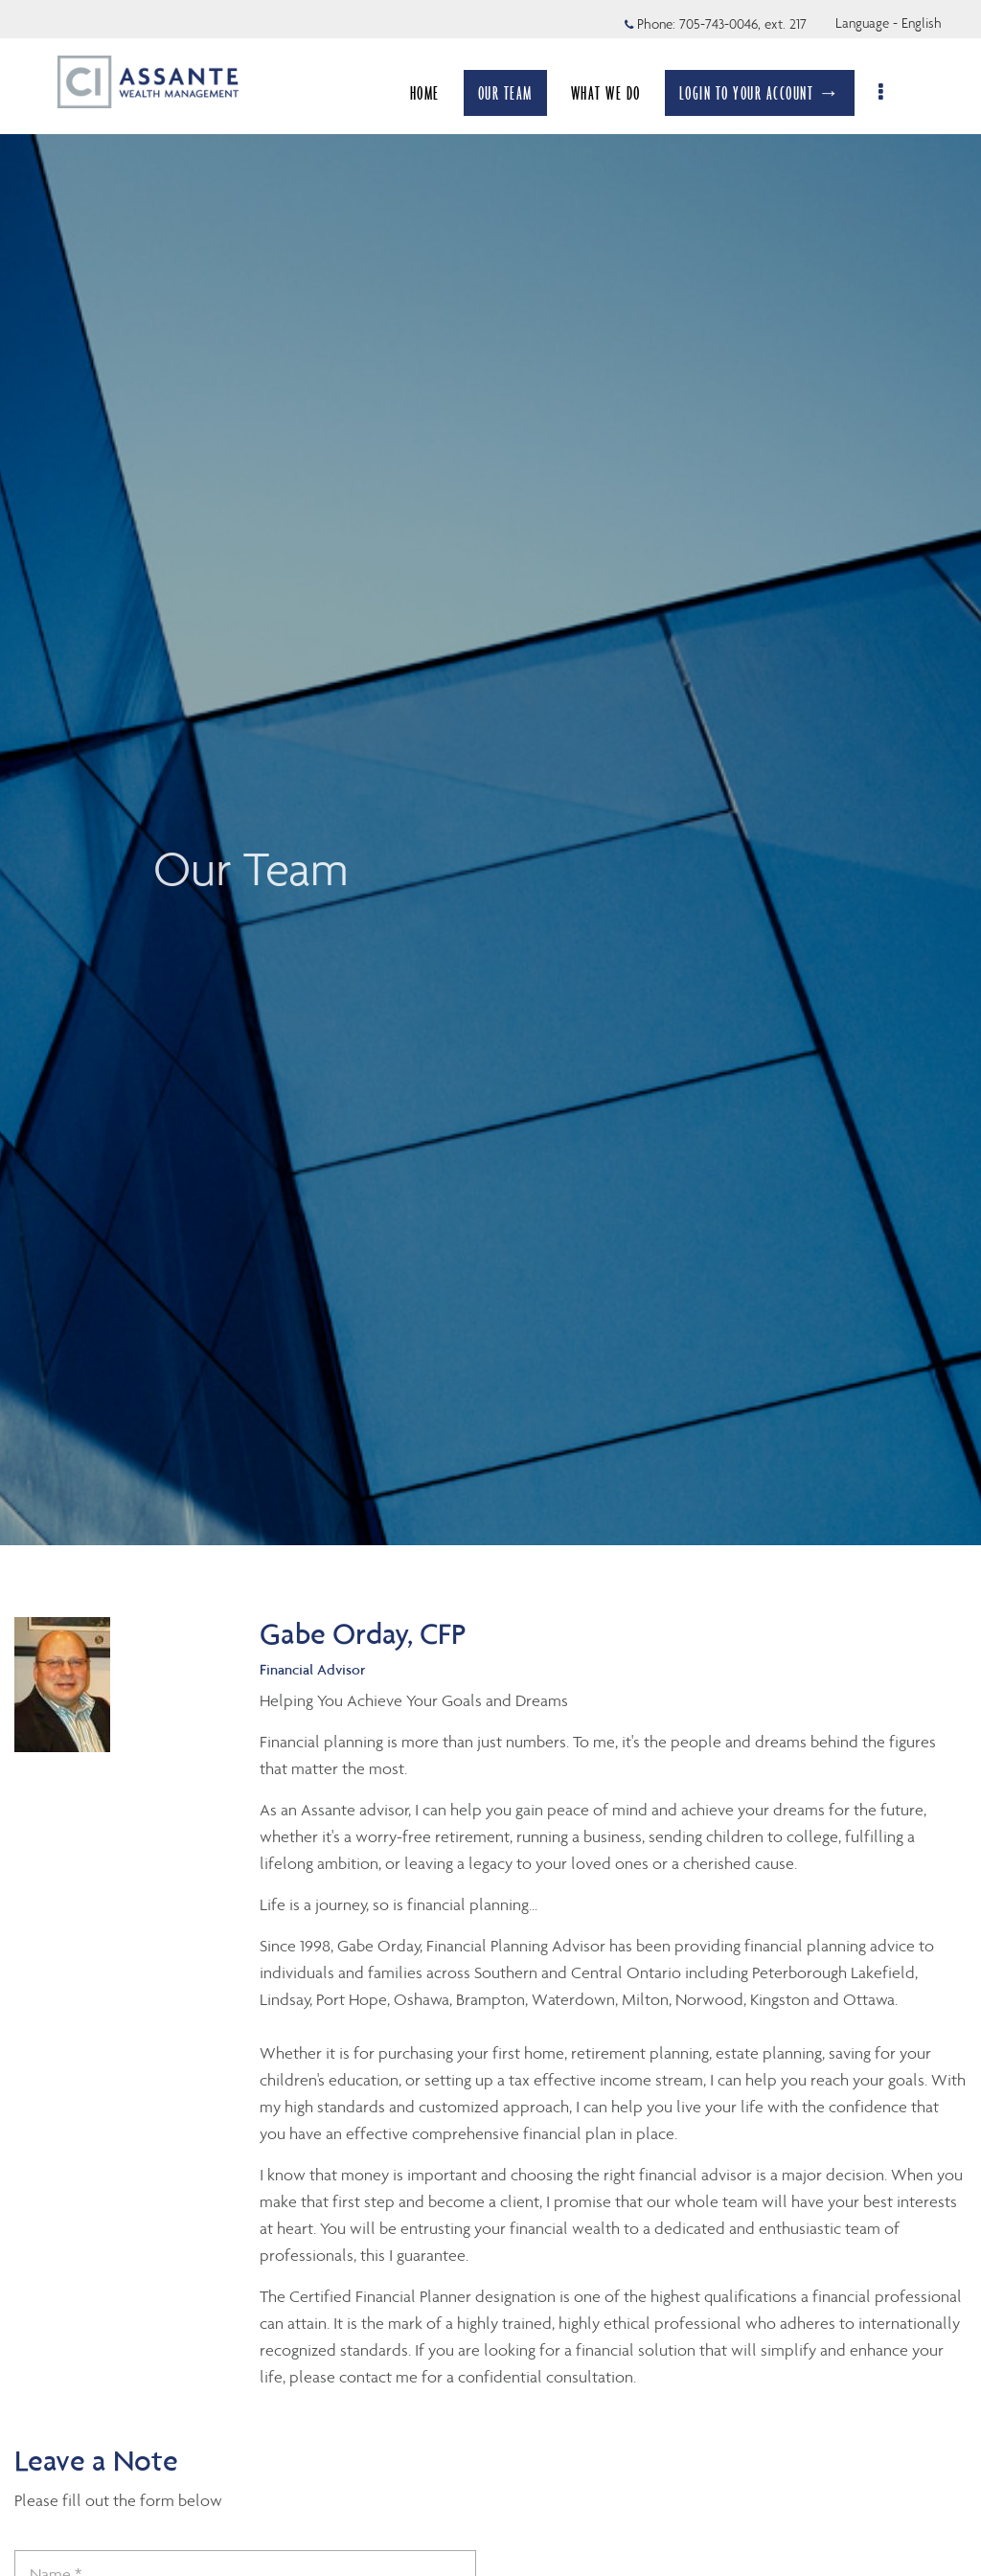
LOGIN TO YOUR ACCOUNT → (770, 92)
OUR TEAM (515, 92)
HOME (434, 92)
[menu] (892, 93)
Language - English (888, 23)
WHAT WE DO (615, 92)
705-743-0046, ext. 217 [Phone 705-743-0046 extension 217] (743, 24)
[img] (490, 772)
